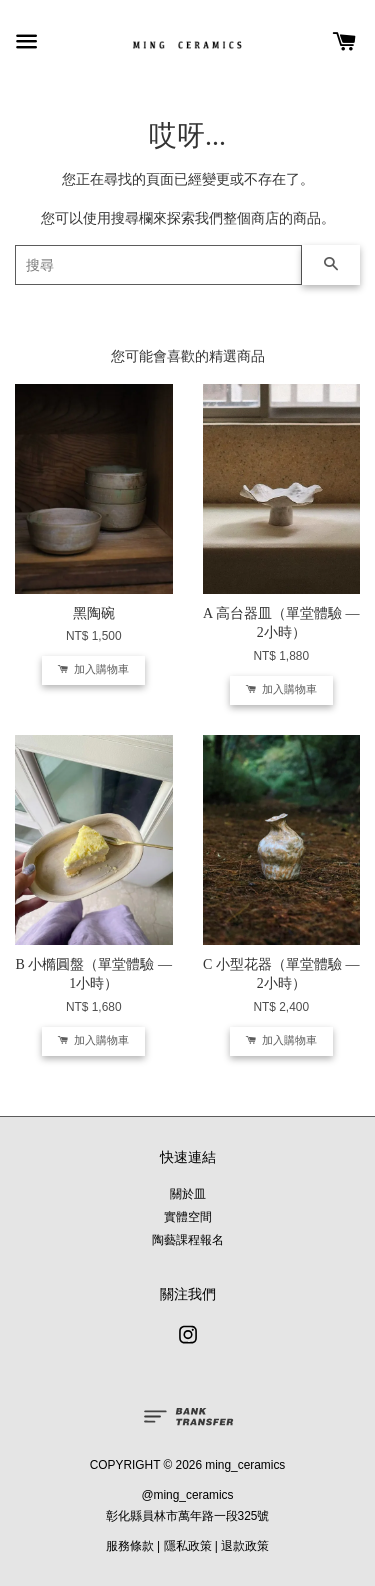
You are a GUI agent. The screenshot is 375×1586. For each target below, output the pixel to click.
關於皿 (188, 1194)
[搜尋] (158, 265)
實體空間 (188, 1217)
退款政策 (245, 1546)
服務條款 (130, 1546)
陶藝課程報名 (188, 1240)
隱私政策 (188, 1546)
